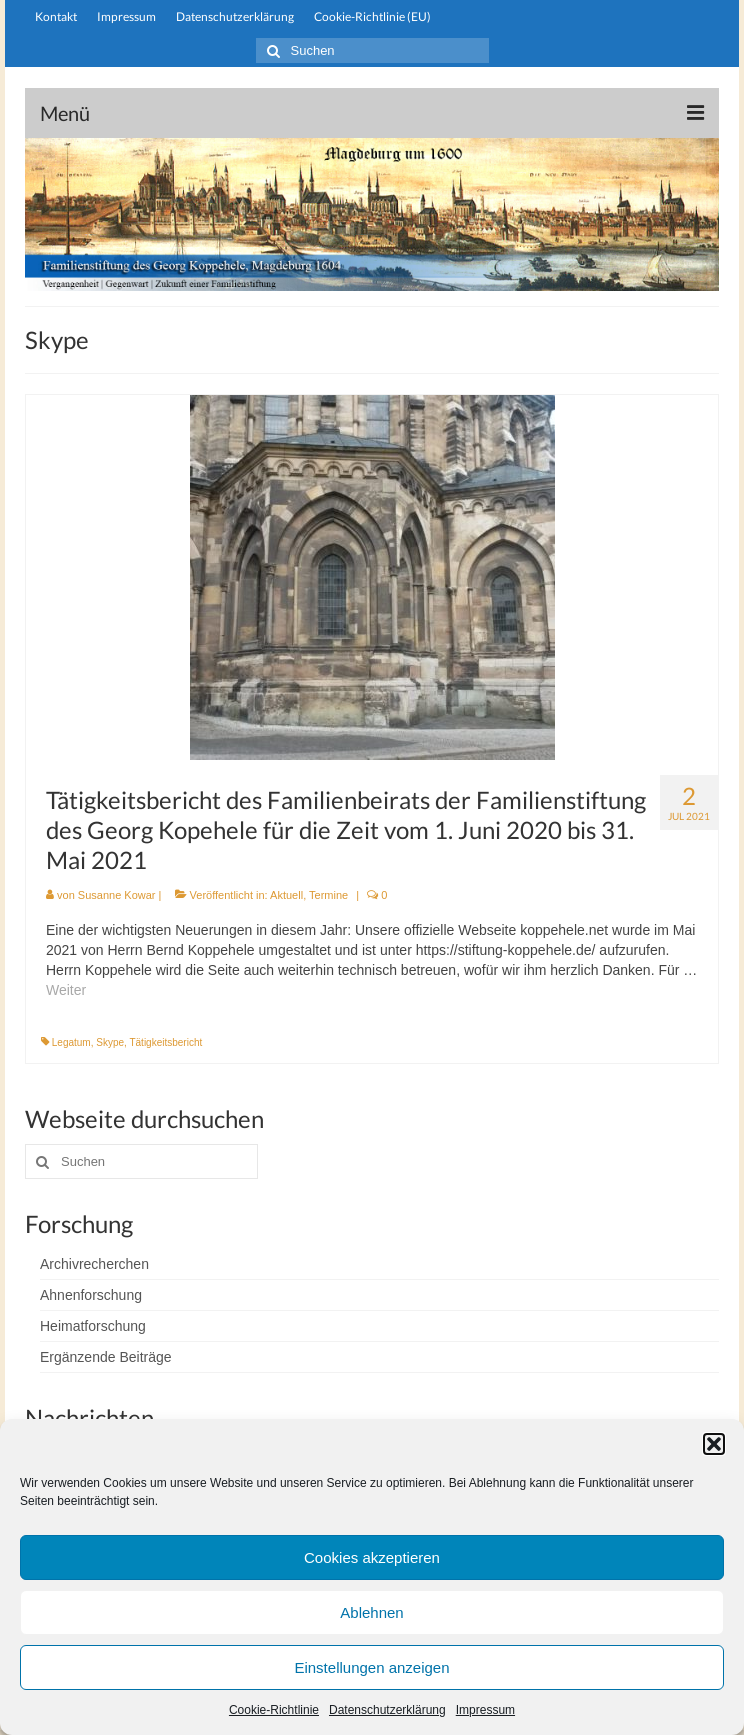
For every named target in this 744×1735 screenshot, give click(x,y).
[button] (714, 1444)
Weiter (66, 990)
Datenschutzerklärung (387, 1710)
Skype (110, 1042)
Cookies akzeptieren (372, 1557)
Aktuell (286, 895)
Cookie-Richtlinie (274, 1710)
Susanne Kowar (117, 895)
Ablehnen (371, 1612)
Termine (328, 895)
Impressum (485, 1710)
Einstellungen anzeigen (371, 1667)
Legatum (71, 1042)
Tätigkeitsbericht (165, 1042)
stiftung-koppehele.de (372, 77)
